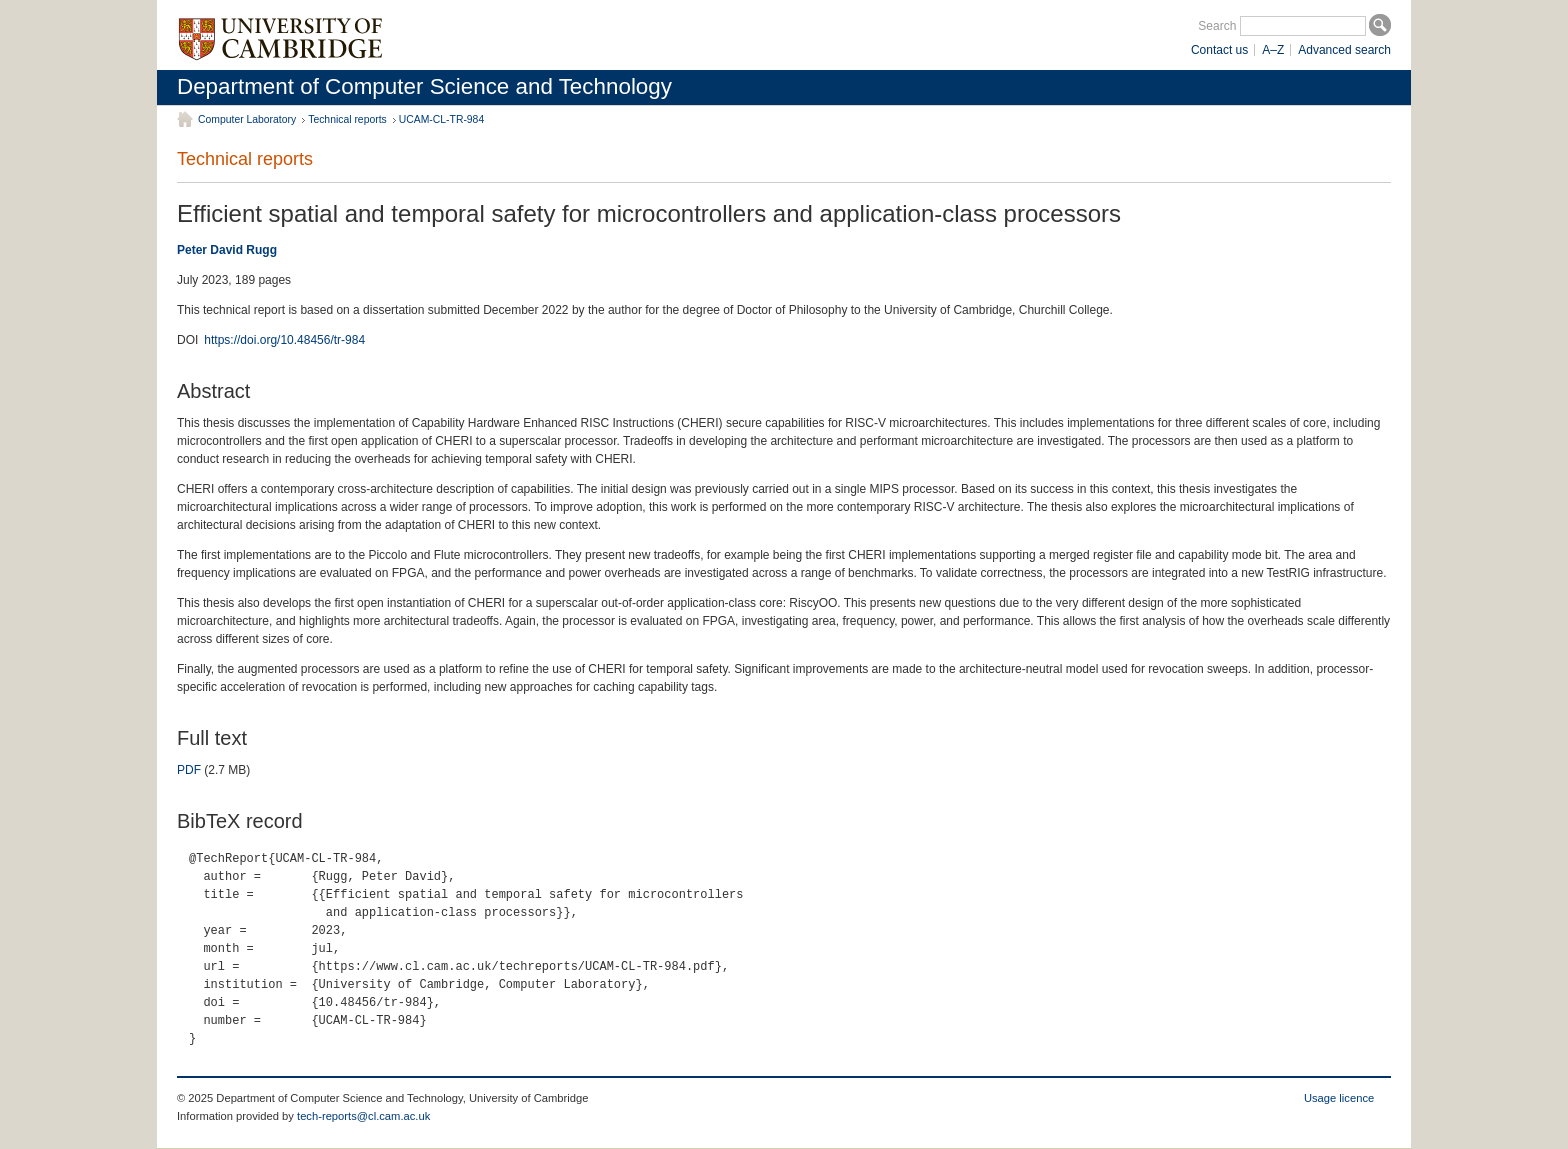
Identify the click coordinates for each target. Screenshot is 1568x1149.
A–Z (1273, 50)
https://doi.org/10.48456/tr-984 (284, 340)
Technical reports (347, 119)
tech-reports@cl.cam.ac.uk (363, 1116)
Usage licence (1339, 1098)
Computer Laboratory (247, 119)
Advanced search (1344, 50)
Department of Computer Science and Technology (424, 86)
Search (1217, 26)
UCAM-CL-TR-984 (441, 119)
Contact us (1219, 50)
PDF (189, 770)
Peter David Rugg (227, 250)
